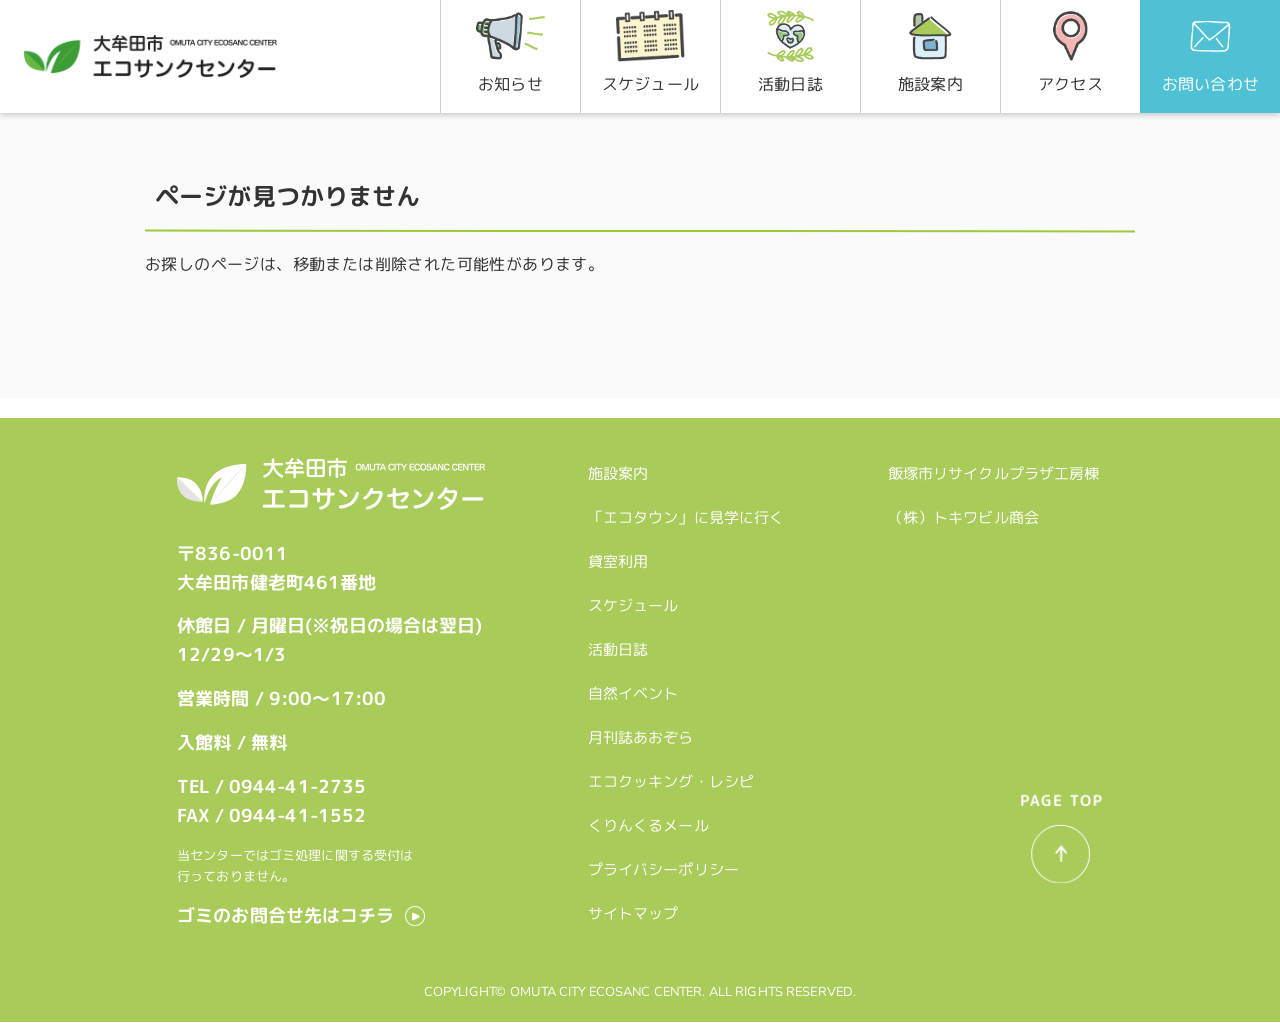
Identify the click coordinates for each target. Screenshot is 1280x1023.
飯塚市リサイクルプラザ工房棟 (998, 469)
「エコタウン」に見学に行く (689, 513)
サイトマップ (636, 909)
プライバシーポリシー (666, 865)
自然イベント (636, 689)
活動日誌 (621, 645)
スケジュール (636, 601)
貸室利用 (621, 557)
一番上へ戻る (1057, 850)
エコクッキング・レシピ (674, 777)
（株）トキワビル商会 (967, 513)
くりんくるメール (651, 821)
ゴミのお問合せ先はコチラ (286, 915)
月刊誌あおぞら (644, 733)
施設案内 (621, 469)
